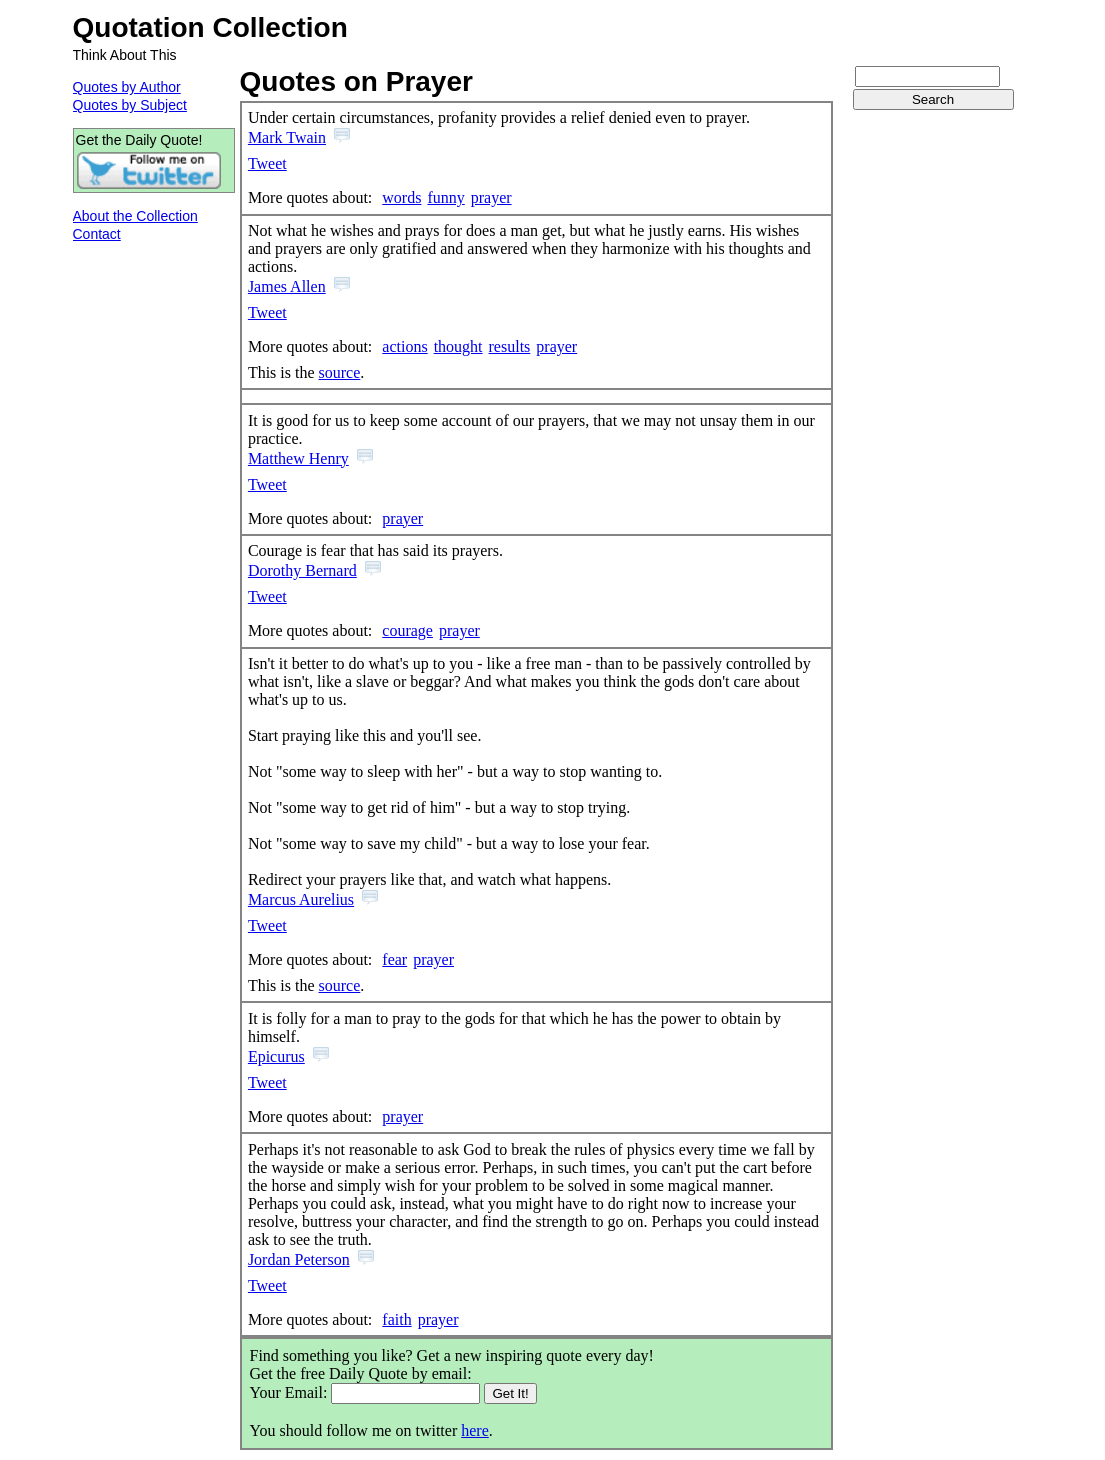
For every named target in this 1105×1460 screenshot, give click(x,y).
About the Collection (135, 216)
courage (407, 630)
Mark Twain (287, 137)
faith (396, 1319)
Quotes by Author (127, 87)
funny (445, 197)
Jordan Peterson (299, 1259)
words (401, 197)
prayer (491, 197)
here (475, 1430)
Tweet (267, 163)
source (340, 372)
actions (404, 346)
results (510, 346)
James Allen (287, 286)
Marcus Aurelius (301, 899)
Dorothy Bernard (302, 570)
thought (458, 346)
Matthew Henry (298, 458)
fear (394, 959)
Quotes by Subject (130, 105)
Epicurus (276, 1056)
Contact (97, 234)
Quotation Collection (210, 27)
